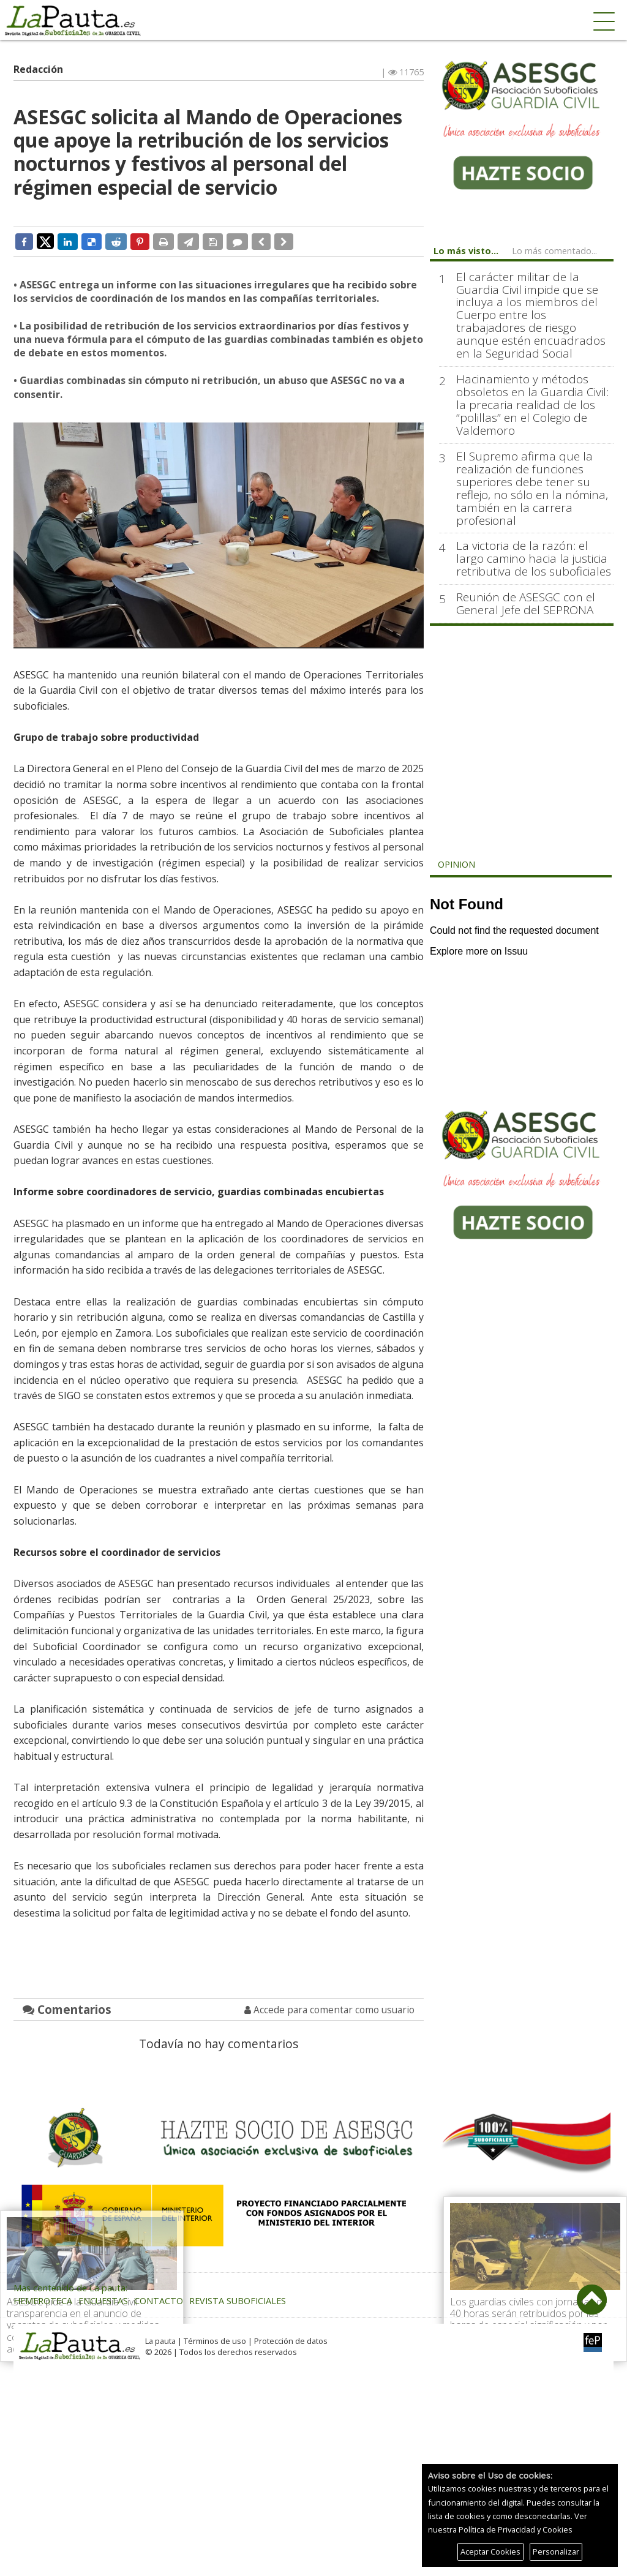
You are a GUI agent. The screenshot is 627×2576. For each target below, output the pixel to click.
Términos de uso (215, 2340)
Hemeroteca (42, 2301)
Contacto (158, 2301)
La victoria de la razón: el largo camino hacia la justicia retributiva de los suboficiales (533, 558)
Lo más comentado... (554, 251)
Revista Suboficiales (237, 2301)
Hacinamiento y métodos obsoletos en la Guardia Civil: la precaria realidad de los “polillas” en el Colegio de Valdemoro (532, 405)
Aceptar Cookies (490, 2551)
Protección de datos (291, 2340)
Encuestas (103, 2301)
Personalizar (556, 2551)
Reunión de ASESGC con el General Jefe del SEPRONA (525, 604)
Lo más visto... (466, 251)
